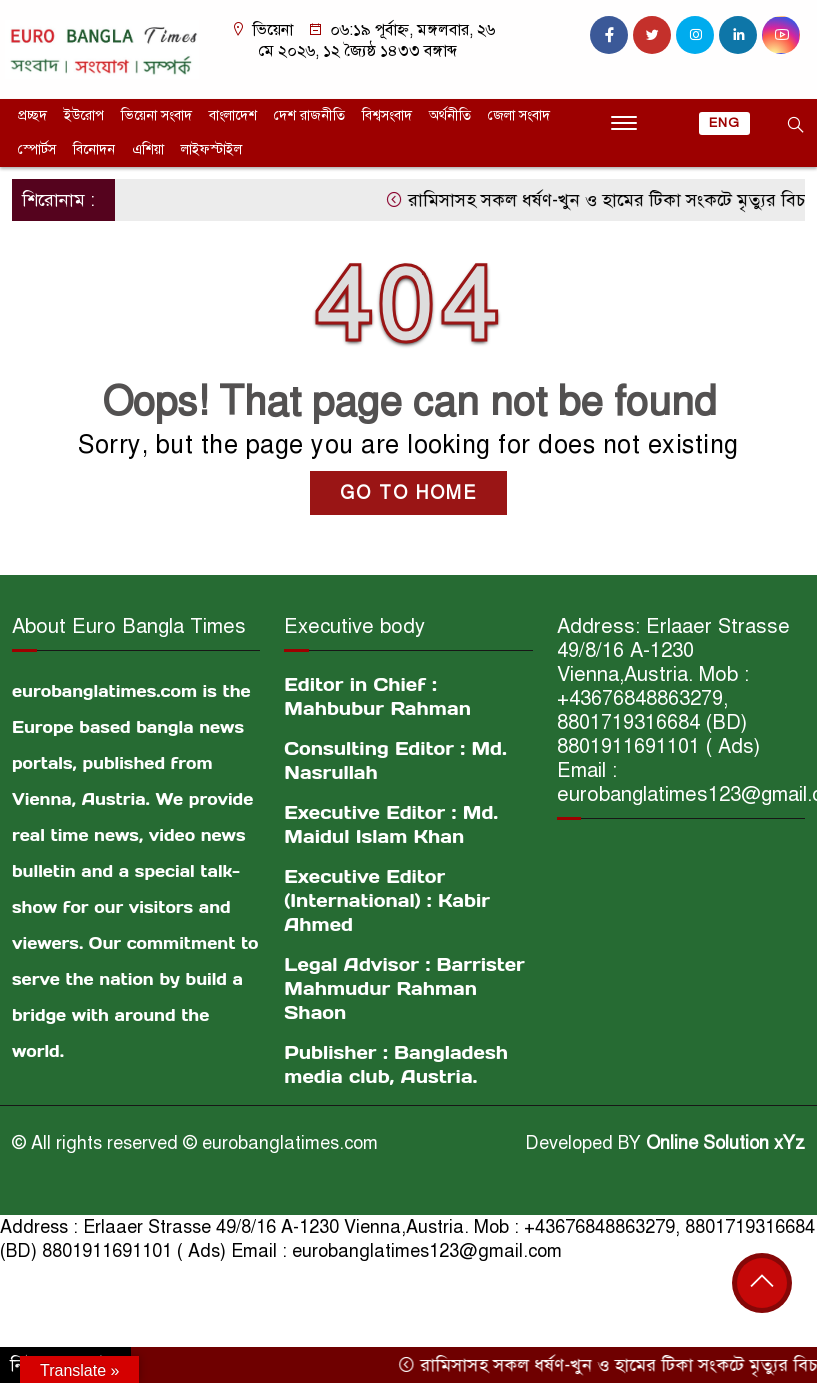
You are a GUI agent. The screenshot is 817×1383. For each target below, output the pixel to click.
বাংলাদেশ (233, 115)
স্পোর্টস (37, 149)
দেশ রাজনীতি (309, 115)
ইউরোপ (84, 115)
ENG (724, 123)
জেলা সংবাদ (519, 115)
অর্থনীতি (450, 115)
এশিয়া (148, 149)
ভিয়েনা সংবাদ (156, 115)
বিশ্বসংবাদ (387, 115)
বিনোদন (94, 149)
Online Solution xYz (725, 1143)
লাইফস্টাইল (211, 149)
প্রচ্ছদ (32, 115)
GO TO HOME (408, 493)
